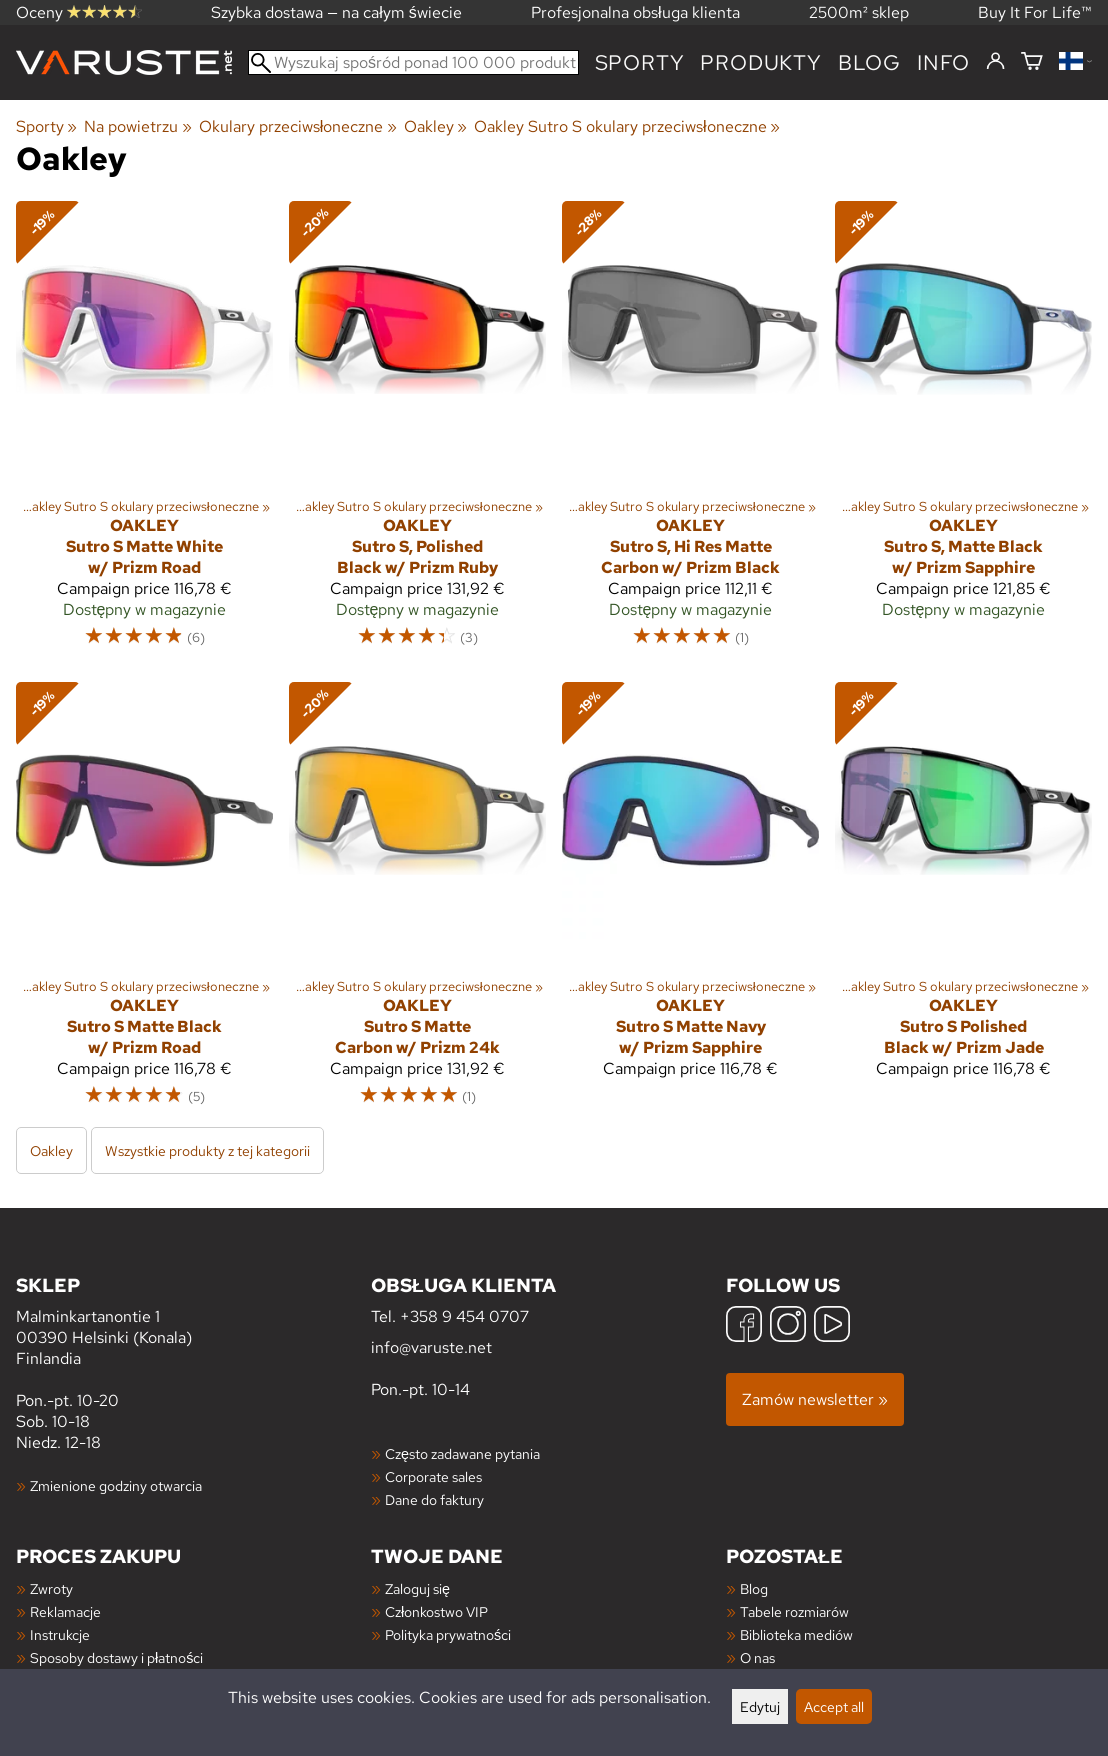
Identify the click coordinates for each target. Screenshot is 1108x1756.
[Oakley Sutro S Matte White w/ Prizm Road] (144, 433)
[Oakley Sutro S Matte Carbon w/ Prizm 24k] (417, 903)
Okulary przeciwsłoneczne (298, 126)
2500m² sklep (859, 12)
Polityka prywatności (448, 1634)
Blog (754, 1588)
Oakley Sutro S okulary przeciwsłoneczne (627, 126)
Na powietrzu (137, 126)
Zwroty (51, 1588)
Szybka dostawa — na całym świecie (336, 12)
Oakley (435, 126)
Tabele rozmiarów (794, 1611)
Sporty (640, 62)
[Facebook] (744, 1326)
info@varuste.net (431, 1347)
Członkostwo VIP (436, 1611)
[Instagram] (788, 1326)
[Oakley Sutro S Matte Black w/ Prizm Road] (144, 903)
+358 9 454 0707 (464, 1316)
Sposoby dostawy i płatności (116, 1657)
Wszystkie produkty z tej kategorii (207, 1150)
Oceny (79, 12)
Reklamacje (65, 1611)
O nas (757, 1657)
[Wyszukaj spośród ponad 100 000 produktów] (413, 62)
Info (943, 62)
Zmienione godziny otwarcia (116, 1485)
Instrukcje (60, 1634)
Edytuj (760, 1706)
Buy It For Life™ (1035, 12)
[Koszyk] (1032, 62)
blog (869, 62)
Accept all (834, 1706)
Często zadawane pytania (462, 1453)
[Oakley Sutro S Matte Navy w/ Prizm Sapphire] (690, 903)
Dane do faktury (434, 1499)
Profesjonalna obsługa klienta (635, 12)
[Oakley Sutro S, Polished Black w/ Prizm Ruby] (417, 433)
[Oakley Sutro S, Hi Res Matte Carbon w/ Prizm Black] (690, 433)
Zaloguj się (417, 1588)
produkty (760, 62)
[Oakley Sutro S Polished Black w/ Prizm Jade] (963, 903)
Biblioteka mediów (796, 1634)
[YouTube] (832, 1326)
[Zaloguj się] (995, 62)
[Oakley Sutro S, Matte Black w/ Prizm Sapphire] (963, 433)
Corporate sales (433, 1476)
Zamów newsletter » (815, 1399)
